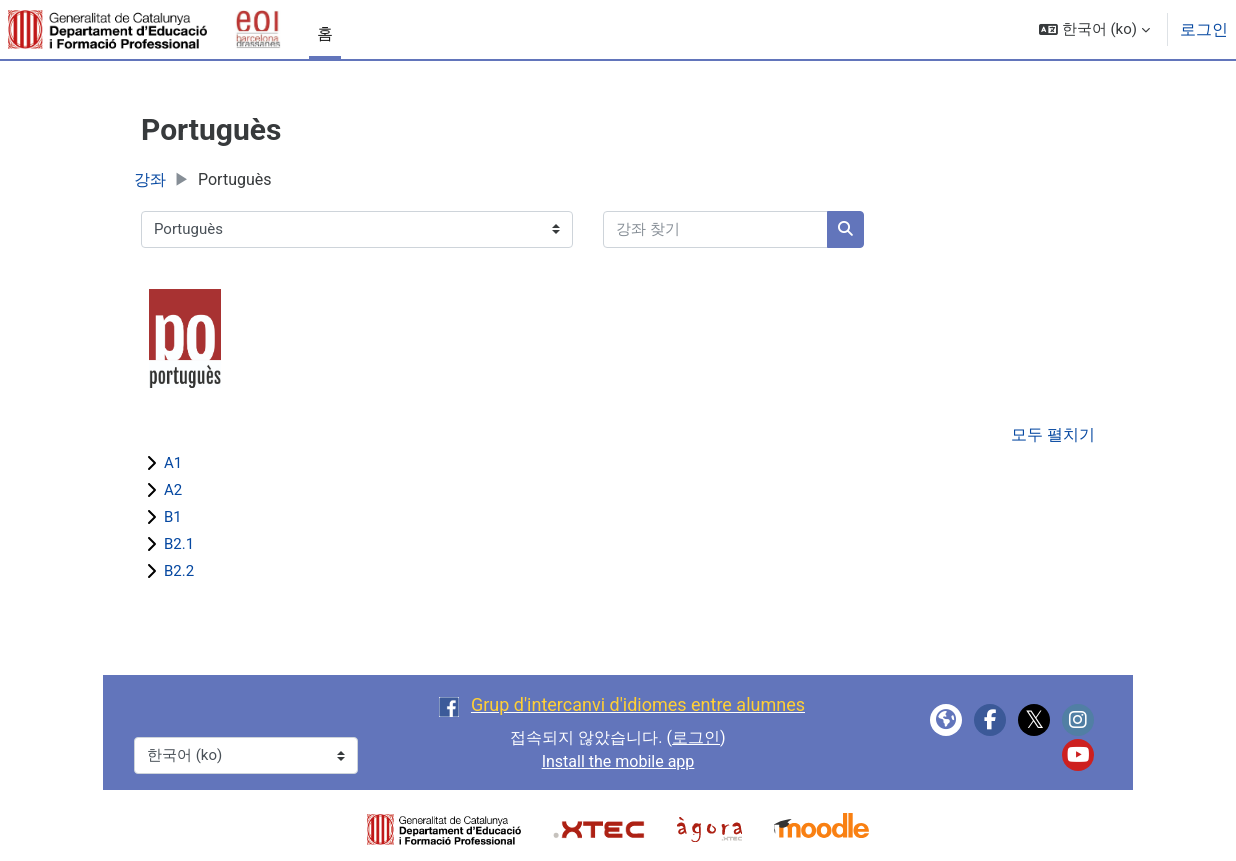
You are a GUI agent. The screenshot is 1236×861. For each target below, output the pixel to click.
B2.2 (179, 571)
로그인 (1204, 29)
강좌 (150, 179)
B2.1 (179, 544)
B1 (173, 517)
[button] (1094, 29)
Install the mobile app (618, 761)
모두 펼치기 (1053, 434)
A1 (173, 463)
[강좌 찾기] (715, 229)
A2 (173, 490)
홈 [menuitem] (325, 33)
